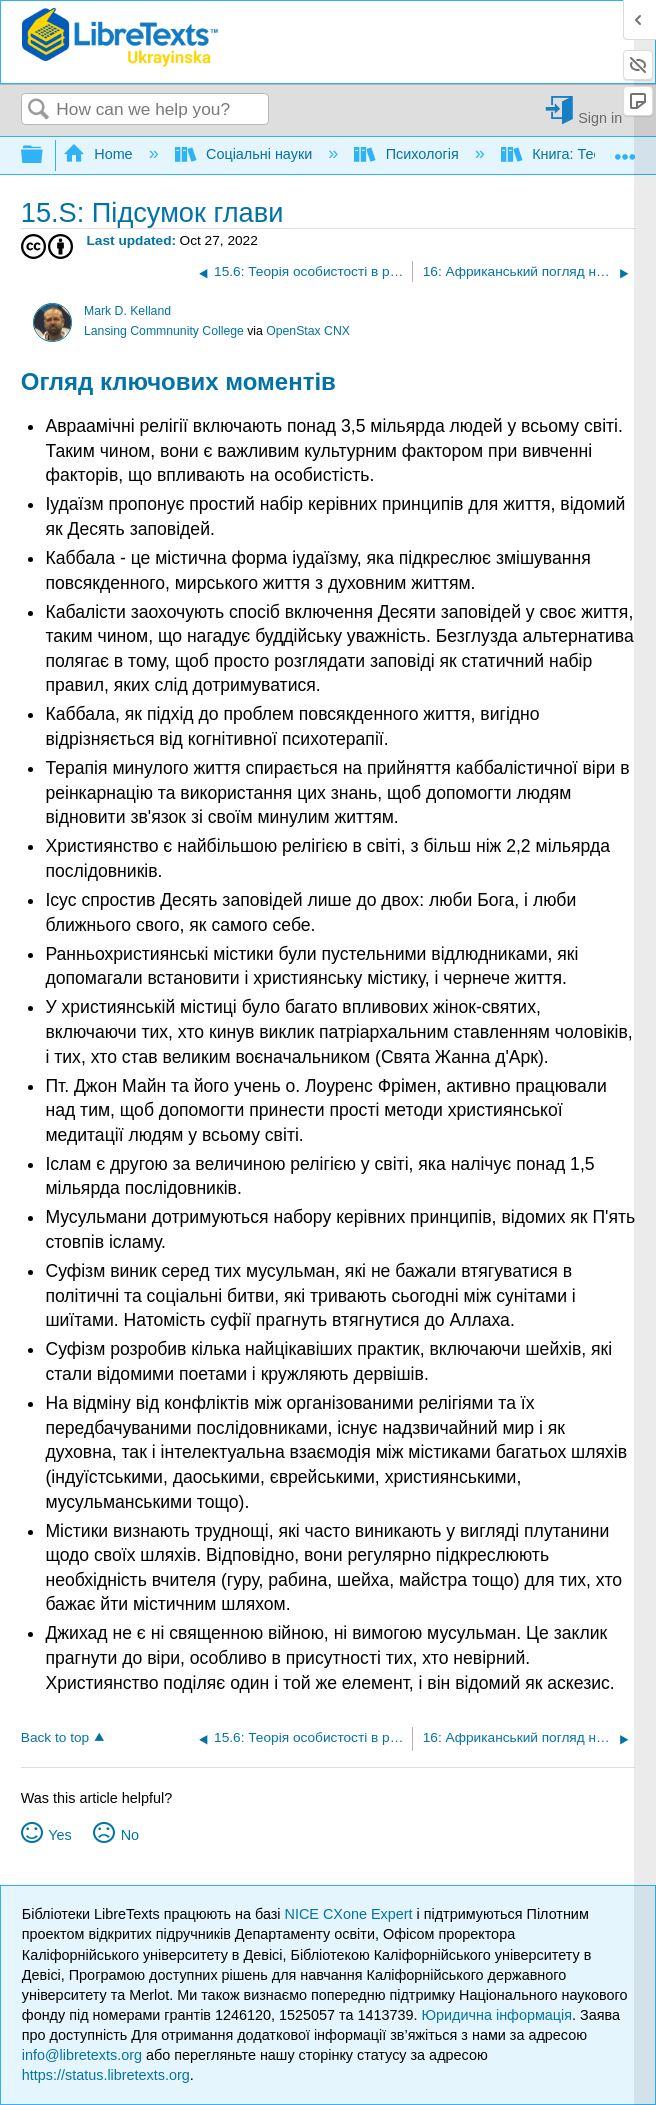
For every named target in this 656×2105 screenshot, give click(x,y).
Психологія (408, 154)
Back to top (55, 1737)
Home (100, 154)
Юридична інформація (496, 2015)
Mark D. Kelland (127, 311)
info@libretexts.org (82, 2055)
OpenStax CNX (308, 331)
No (130, 1835)
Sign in (600, 117)
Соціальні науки (246, 154)
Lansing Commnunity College (164, 331)
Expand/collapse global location (625, 149)
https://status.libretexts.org (106, 2075)
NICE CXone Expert (351, 1914)
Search (39, 110)
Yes (59, 1835)
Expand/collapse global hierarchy (45, 155)
